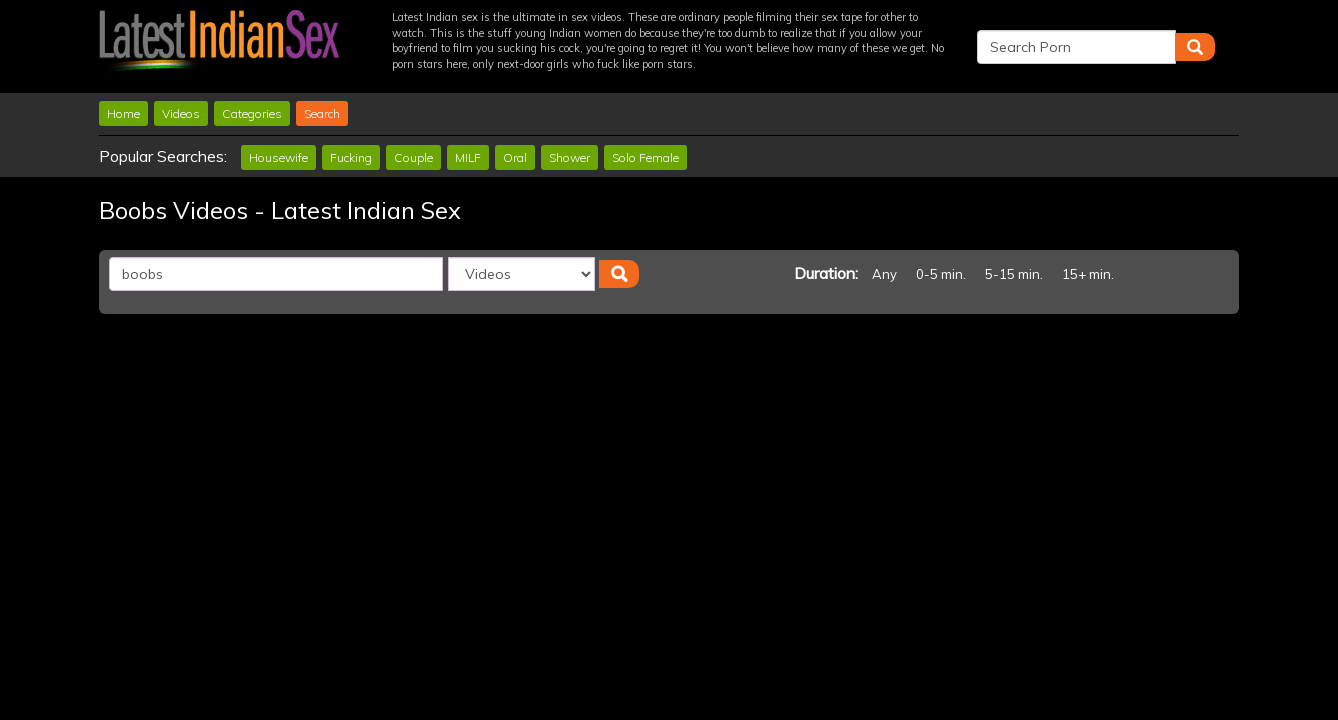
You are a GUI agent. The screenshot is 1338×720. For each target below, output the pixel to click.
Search (322, 113)
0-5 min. (941, 274)
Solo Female (645, 157)
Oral (515, 157)
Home (123, 113)
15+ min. (1088, 274)
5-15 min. (1014, 274)
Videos (181, 113)
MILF (468, 157)
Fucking (351, 157)
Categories (252, 113)
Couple (413, 157)
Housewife (278, 157)
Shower (569, 157)
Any (884, 274)
